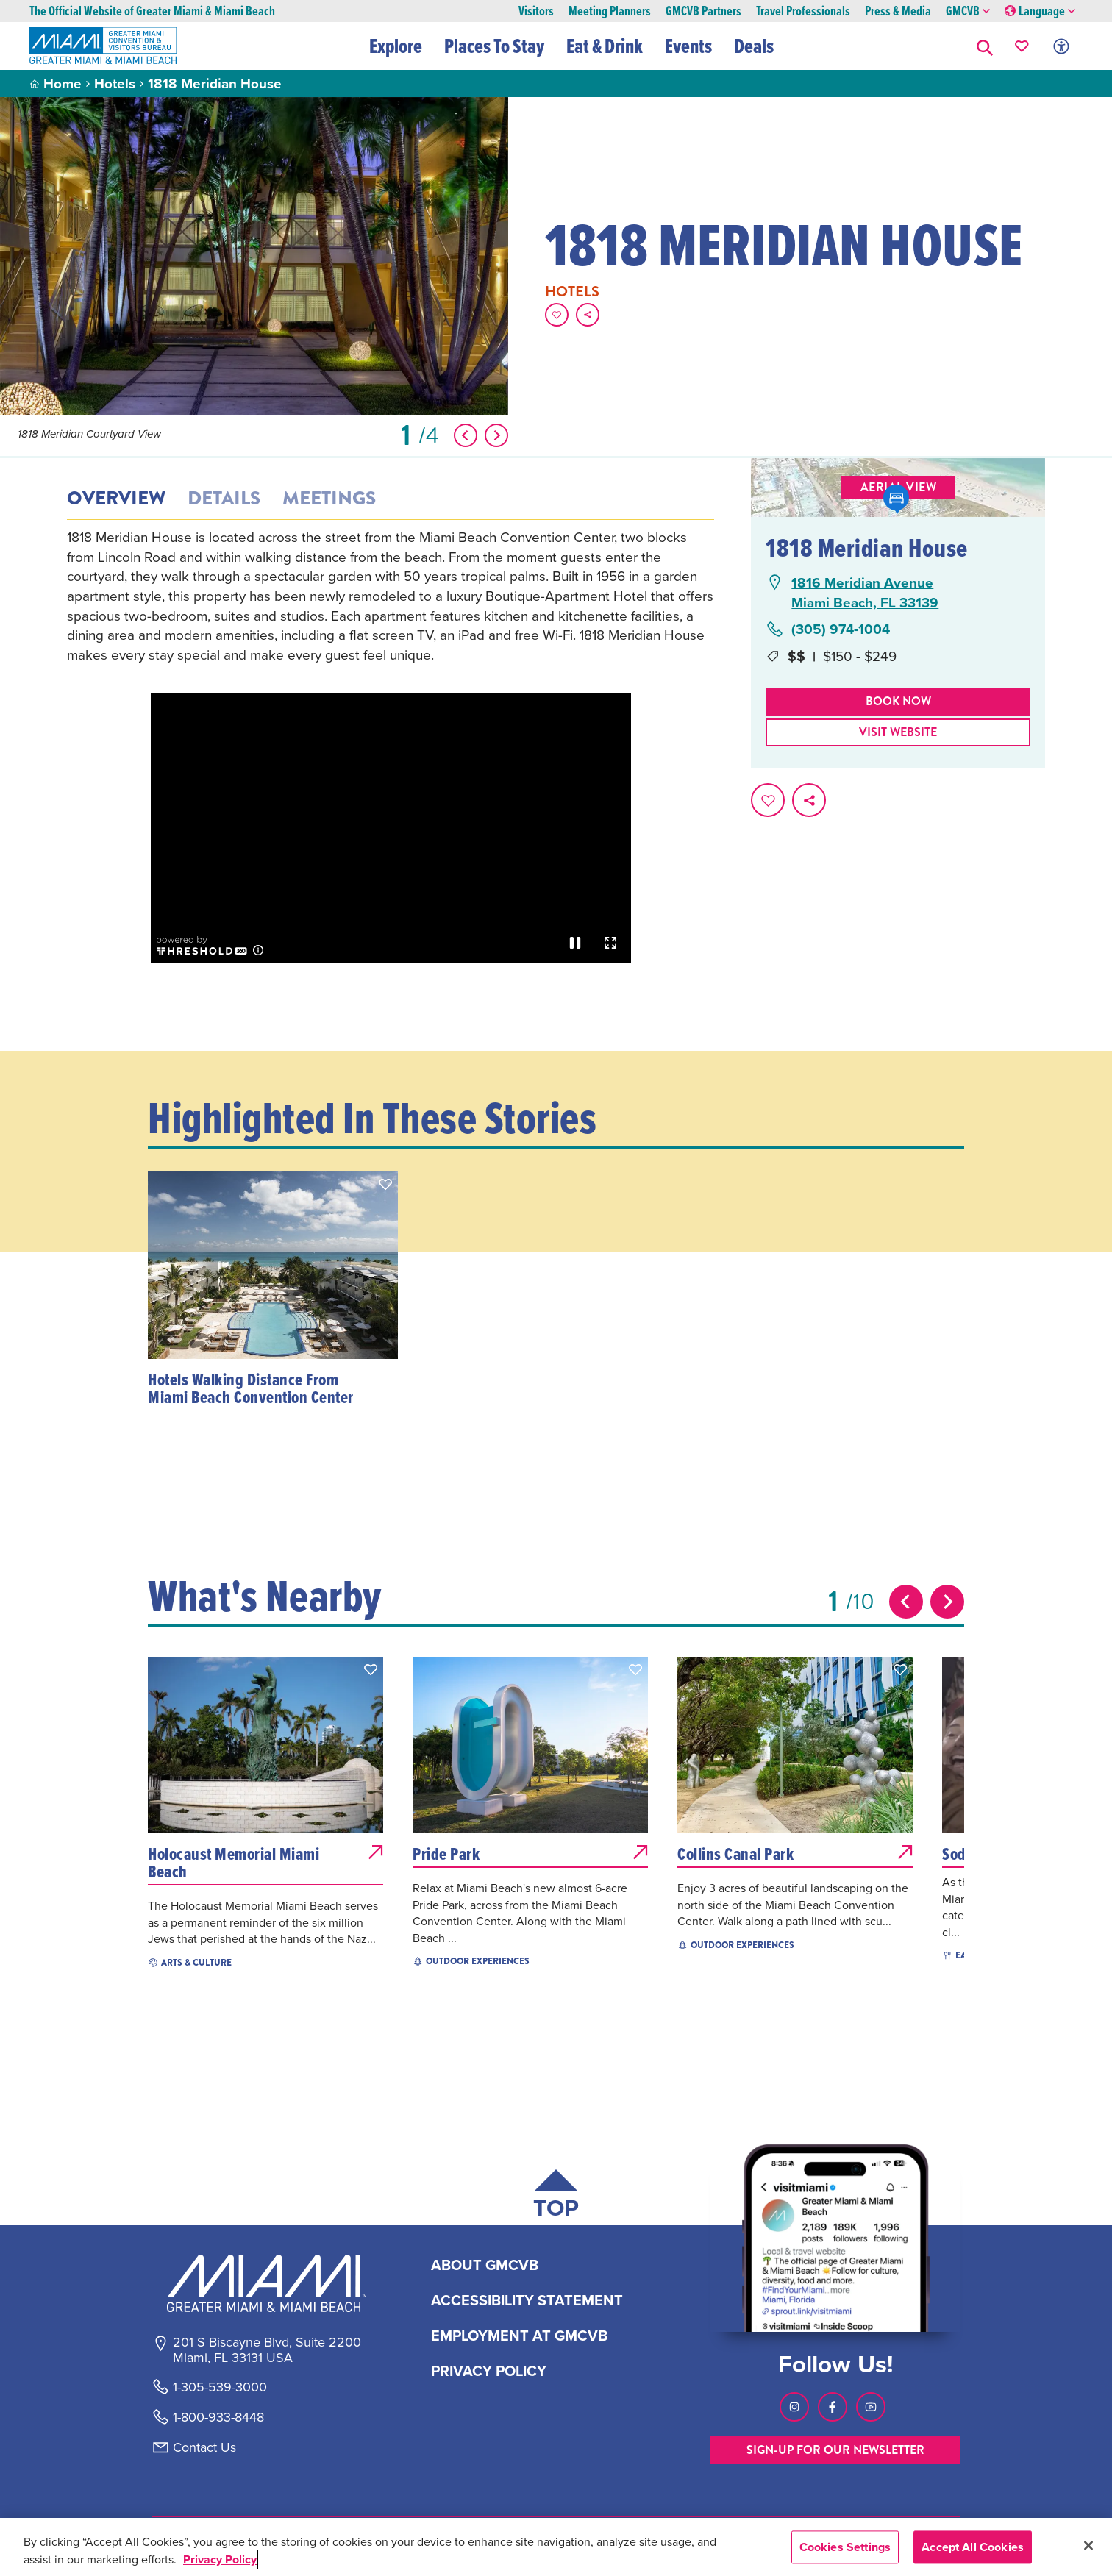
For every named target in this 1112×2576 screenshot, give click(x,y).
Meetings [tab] (329, 498)
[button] (985, 46)
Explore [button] (395, 45)
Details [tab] (224, 498)
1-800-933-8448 (218, 2417)
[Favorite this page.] (557, 315)
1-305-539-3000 (220, 2387)
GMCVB (968, 11)
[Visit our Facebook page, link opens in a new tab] (832, 2407)
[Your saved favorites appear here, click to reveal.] (1022, 46)
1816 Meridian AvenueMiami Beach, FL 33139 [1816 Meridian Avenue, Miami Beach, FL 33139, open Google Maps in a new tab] (864, 592)
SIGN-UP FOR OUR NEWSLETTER (835, 2449)
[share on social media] (587, 315)
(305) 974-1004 (840, 629)
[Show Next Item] (496, 435)
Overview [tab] (116, 498)
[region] (556, 2547)
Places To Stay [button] (494, 45)
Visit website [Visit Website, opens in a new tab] (898, 732)
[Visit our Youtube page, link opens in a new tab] (870, 2407)
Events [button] (688, 45)
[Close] (1088, 2545)
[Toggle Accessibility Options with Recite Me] (1061, 46)
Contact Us (204, 2447)
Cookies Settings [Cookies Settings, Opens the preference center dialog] (845, 2546)
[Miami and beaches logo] (266, 2283)
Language (1040, 11)
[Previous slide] (906, 1602)
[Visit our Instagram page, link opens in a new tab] (794, 2407)
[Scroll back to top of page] (556, 2197)
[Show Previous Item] (465, 435)
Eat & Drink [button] (604, 45)
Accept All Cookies (973, 2546)
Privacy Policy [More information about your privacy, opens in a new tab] (220, 2559)
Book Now (898, 701)
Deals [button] (754, 45)
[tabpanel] (391, 595)
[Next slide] (947, 1602)
